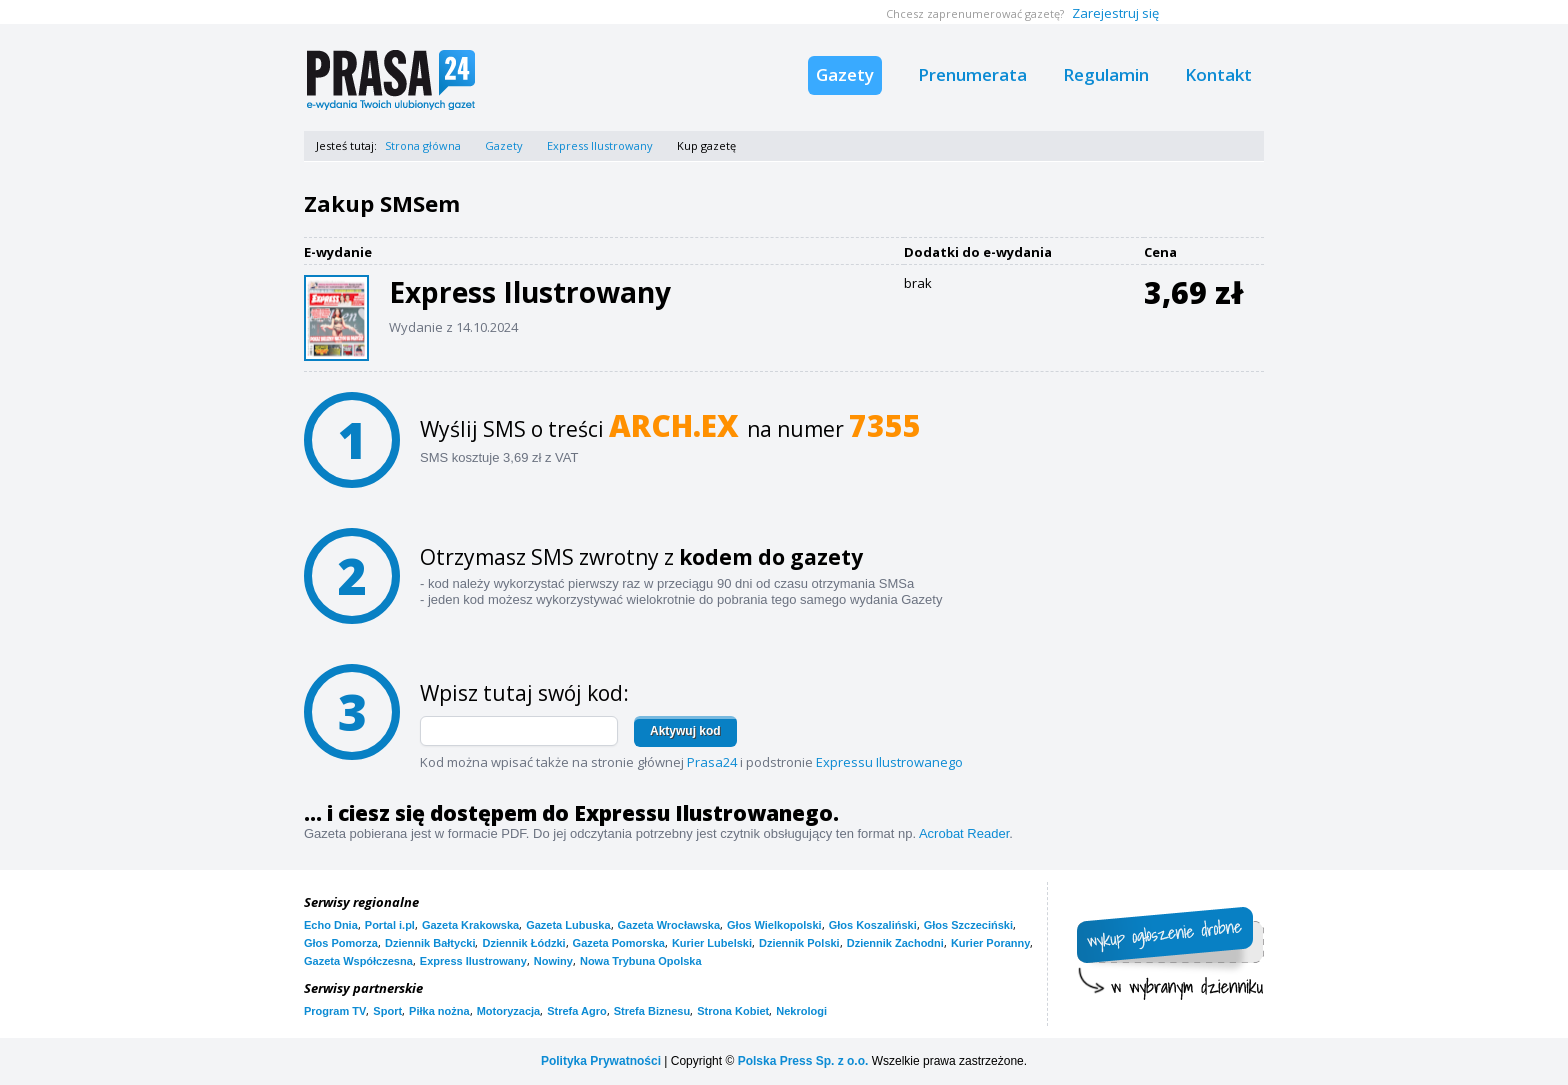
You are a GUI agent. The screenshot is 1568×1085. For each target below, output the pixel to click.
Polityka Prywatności (601, 1061)
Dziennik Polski (799, 943)
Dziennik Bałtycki (430, 943)
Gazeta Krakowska (470, 925)
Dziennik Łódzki (523, 943)
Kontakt (1218, 74)
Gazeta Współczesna (358, 961)
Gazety (845, 74)
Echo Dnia (331, 925)
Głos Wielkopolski (774, 925)
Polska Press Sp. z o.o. (803, 1061)
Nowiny (553, 961)
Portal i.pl (390, 925)
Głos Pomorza (341, 943)
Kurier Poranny (990, 943)
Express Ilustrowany (600, 145)
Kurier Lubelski (712, 943)
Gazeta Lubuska (568, 925)
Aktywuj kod (685, 731)
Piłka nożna (439, 1011)
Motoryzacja (509, 1011)
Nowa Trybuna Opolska (641, 961)
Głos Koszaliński (873, 925)
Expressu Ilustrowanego (889, 762)
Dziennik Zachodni (895, 943)
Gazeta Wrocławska (669, 925)
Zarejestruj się (1115, 13)
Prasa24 (712, 762)
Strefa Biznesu (652, 1011)
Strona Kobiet (733, 1011)
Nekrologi (801, 1011)
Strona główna (423, 145)
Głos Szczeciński (968, 925)
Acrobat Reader (964, 833)
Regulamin (1106, 74)
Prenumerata (972, 74)
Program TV (335, 1011)
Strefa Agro (577, 1011)
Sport (387, 1011)
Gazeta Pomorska (619, 943)
